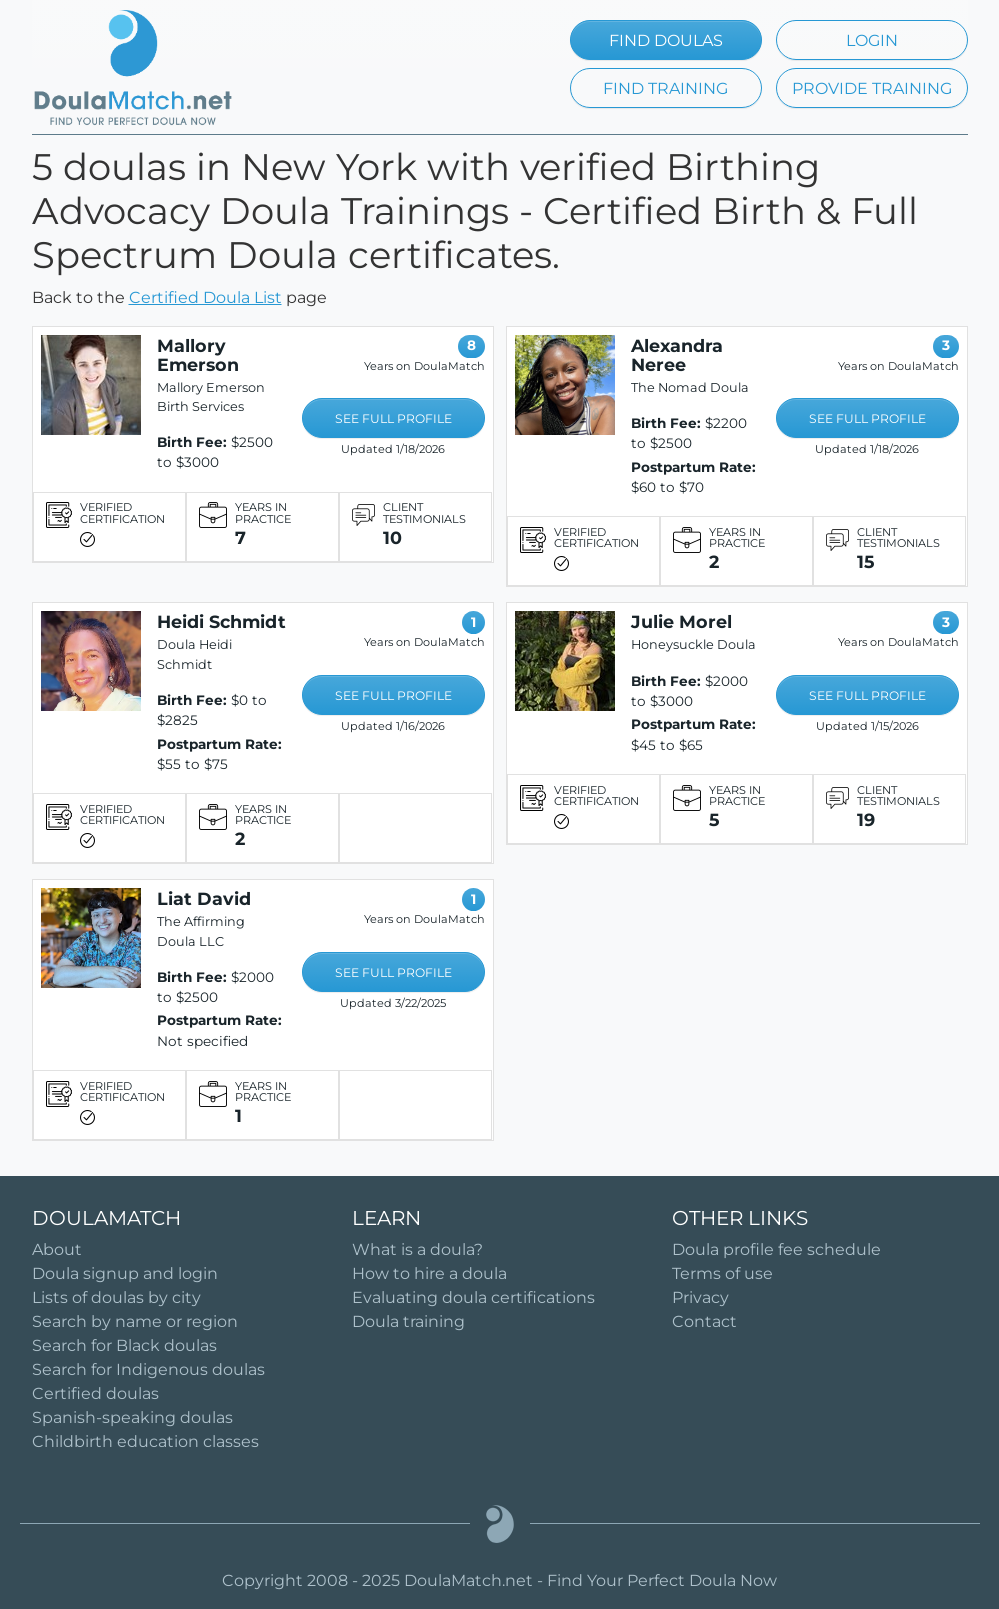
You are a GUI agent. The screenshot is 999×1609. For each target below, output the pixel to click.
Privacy (700, 1297)
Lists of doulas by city (116, 1297)
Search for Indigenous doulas (148, 1369)
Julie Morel (681, 621)
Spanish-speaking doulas (132, 1417)
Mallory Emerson (198, 355)
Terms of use (722, 1273)
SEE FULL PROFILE (393, 418)
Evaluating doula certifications (473, 1297)
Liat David (204, 898)
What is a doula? (417, 1249)
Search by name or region (135, 1321)
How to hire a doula (429, 1273)
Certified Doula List (205, 297)
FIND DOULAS (666, 40)
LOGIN (872, 40)
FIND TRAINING (665, 88)
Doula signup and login (125, 1273)
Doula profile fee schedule (776, 1249)
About (57, 1249)
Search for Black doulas (124, 1345)
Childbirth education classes (145, 1441)
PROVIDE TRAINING (872, 88)
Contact (704, 1321)
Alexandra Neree (677, 355)
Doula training (408, 1321)
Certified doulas (95, 1393)
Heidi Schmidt (221, 621)
